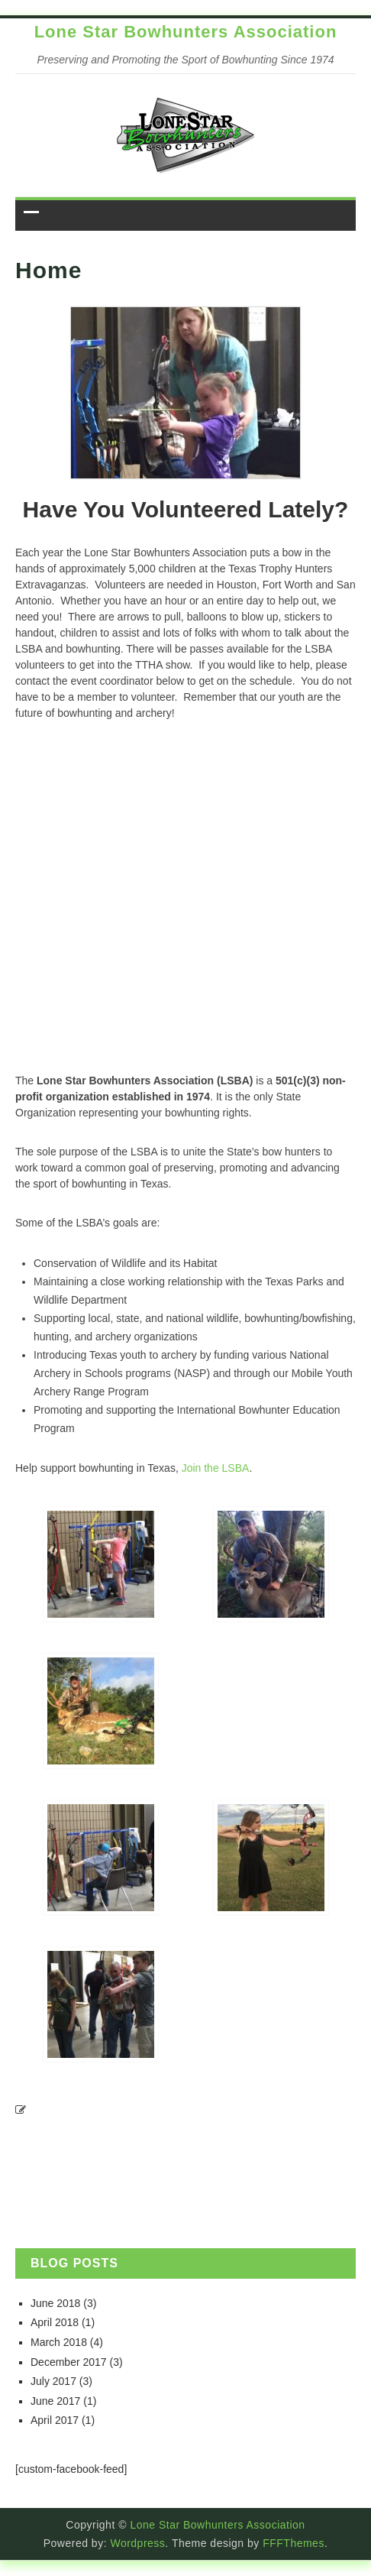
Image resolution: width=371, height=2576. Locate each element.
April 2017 (55, 2420)
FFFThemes (293, 2543)
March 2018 (59, 2342)
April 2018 (55, 2322)
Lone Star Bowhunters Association (185, 31)
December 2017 (69, 2362)
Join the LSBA (216, 1468)
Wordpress (137, 2543)
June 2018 (55, 2303)
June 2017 (55, 2401)
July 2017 (53, 2381)
